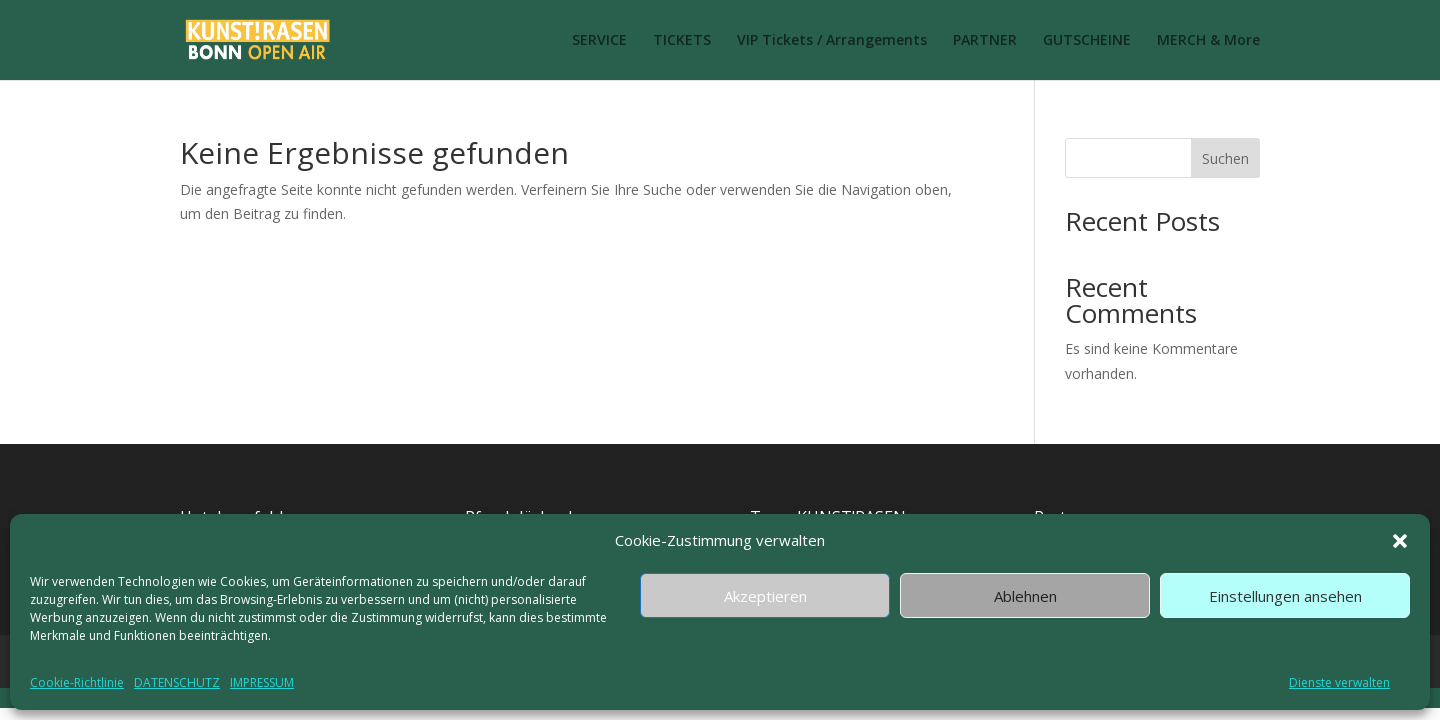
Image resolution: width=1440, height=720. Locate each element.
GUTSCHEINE (1087, 41)
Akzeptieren (765, 596)
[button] (1400, 541)
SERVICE (599, 41)
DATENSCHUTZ (177, 682)
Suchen (1225, 158)
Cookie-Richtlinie (77, 682)
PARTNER (985, 41)
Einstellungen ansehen (1285, 596)
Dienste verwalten (1339, 682)
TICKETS (682, 41)
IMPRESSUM (262, 682)
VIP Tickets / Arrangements (832, 41)
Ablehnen (1025, 596)
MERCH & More (1208, 41)
